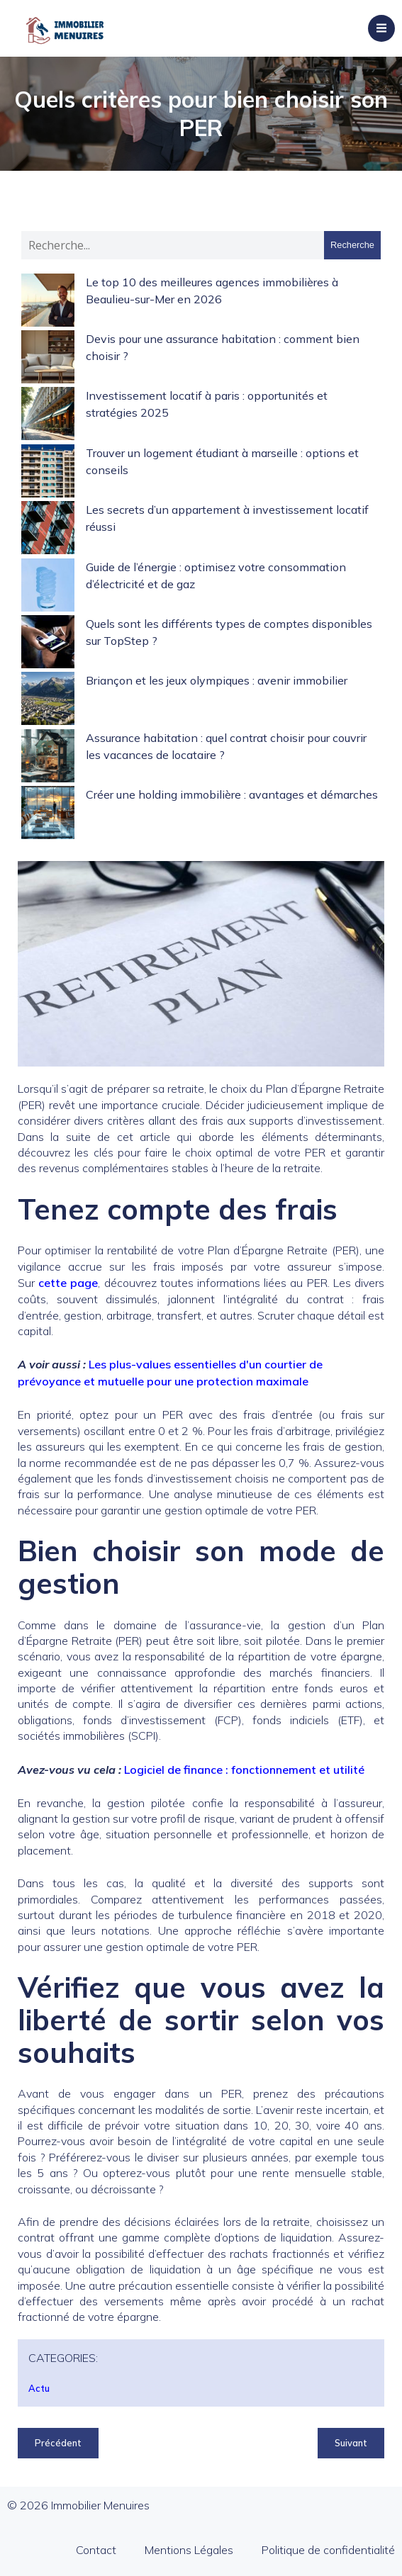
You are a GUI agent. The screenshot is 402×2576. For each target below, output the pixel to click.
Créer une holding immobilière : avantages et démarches (232, 794)
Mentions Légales (189, 2550)
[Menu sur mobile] (381, 28)
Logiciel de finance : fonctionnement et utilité (244, 1769)
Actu (39, 2388)
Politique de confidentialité (328, 2550)
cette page (68, 1283)
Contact (96, 2550)
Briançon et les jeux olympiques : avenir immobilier (216, 680)
